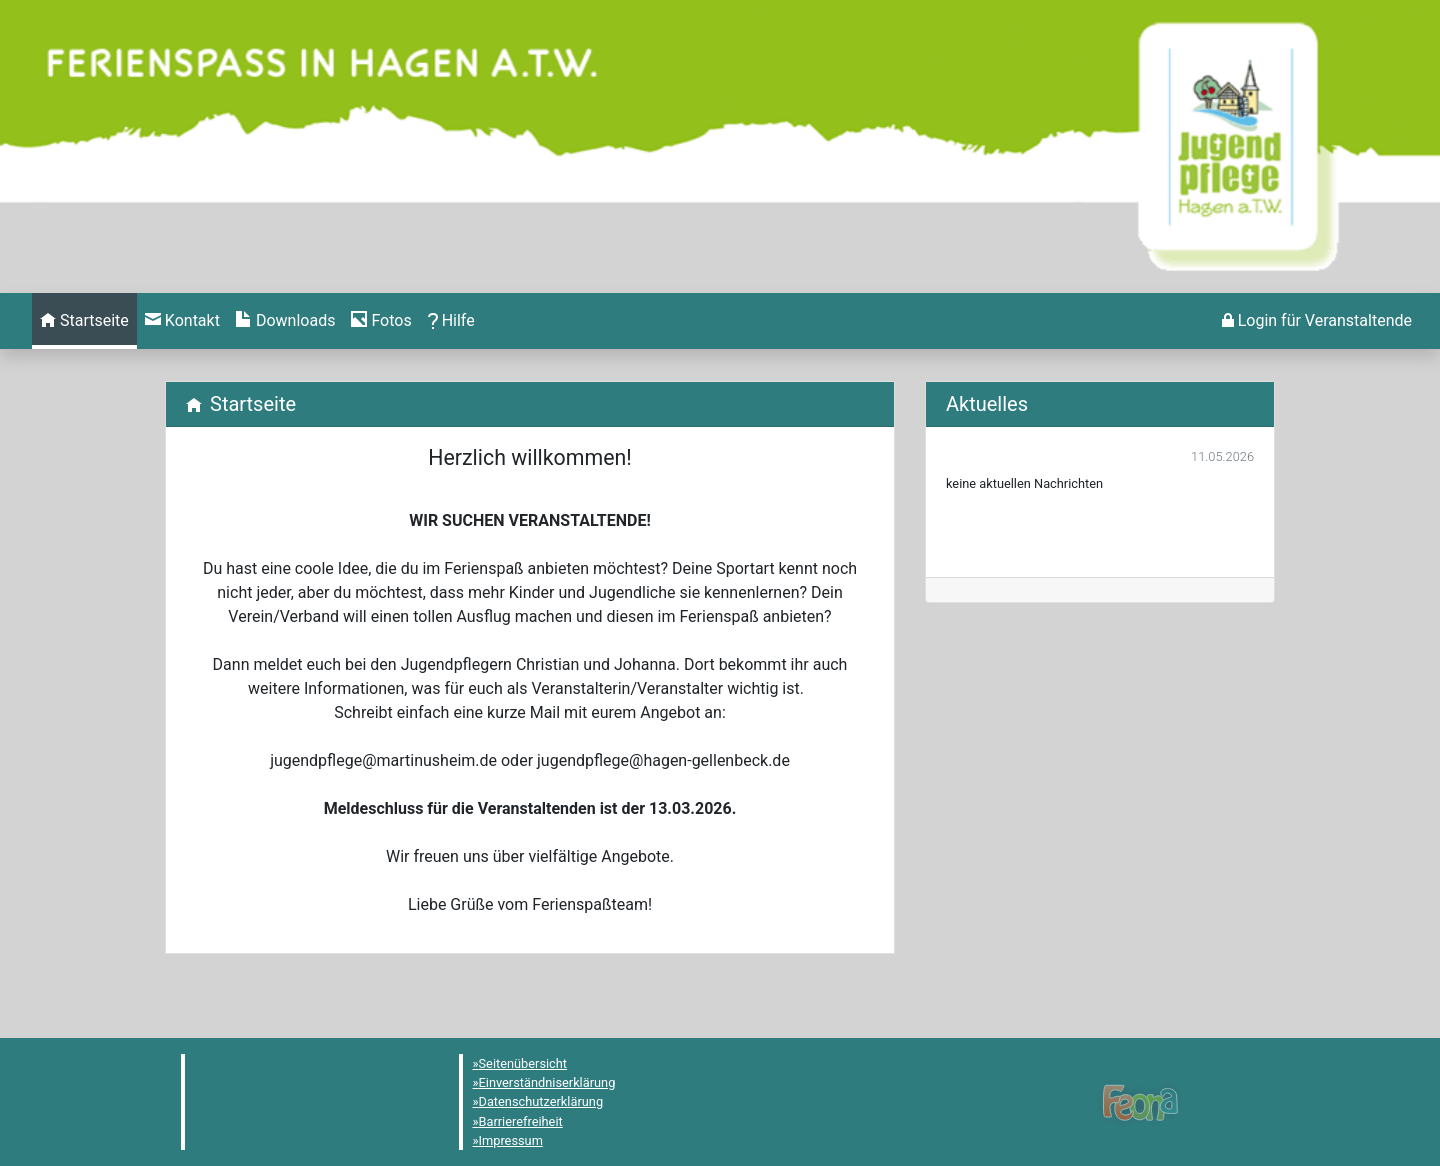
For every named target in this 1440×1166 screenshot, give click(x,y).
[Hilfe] (381, 321)
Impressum (511, 1140)
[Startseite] (84, 321)
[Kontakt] (182, 321)
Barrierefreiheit (521, 1121)
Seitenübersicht (523, 1063)
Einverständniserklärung (547, 1082)
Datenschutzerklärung (541, 1101)
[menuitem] (84, 321)
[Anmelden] (1317, 321)
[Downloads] (285, 321)
